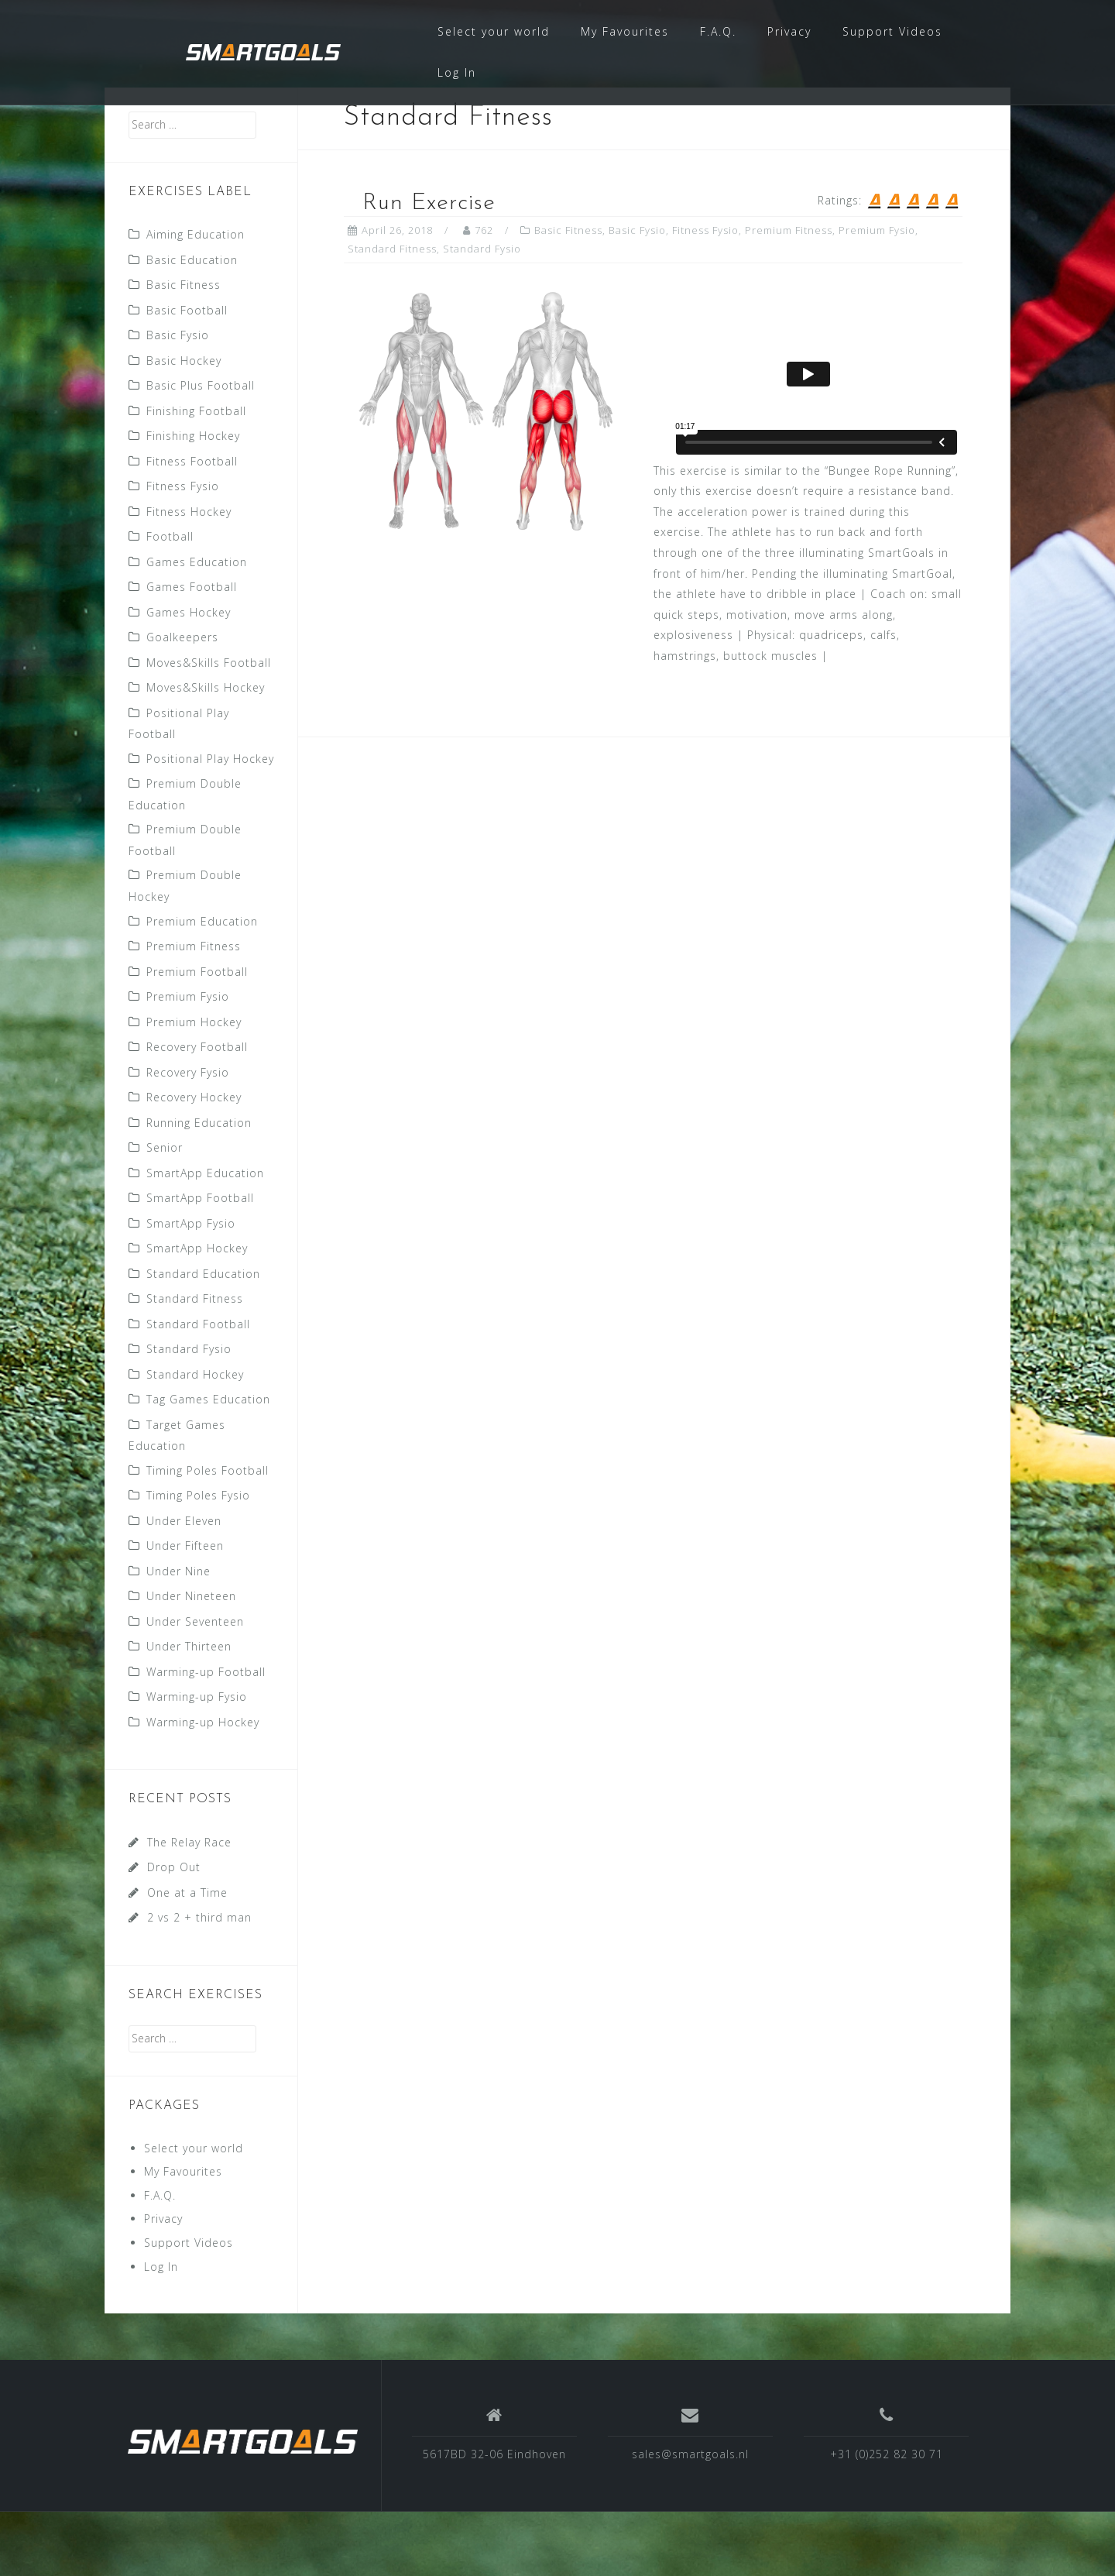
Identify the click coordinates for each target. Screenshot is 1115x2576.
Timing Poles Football (207, 1534)
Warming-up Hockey (202, 1786)
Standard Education (203, 1338)
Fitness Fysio (182, 550)
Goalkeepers (182, 701)
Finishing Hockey (193, 500)
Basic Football (187, 374)
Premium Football (197, 1036)
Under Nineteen (191, 1660)
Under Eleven (183, 1585)
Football (170, 600)
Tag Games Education (208, 1463)
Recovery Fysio (187, 1136)
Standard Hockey (195, 1438)
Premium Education (202, 985)
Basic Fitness (183, 349)
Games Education (196, 626)
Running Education (199, 1187)
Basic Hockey (183, 424)
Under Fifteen (185, 1609)
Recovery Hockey (194, 1161)
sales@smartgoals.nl (690, 2518)
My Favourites (625, 31)
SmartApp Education (205, 1237)
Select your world (493, 31)
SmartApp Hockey (197, 1312)
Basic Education (192, 324)
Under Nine (178, 1635)
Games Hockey (188, 676)
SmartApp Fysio (190, 1287)
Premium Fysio (187, 1060)
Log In (456, 72)
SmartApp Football (200, 1262)
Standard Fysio (189, 1413)
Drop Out (174, 1931)
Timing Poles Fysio (198, 1559)
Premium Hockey (194, 1086)
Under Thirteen (189, 1710)
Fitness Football (192, 525)
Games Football (191, 651)
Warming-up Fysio (196, 1760)
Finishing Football (196, 475)
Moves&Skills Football (208, 727)
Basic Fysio (177, 399)
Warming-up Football (206, 1736)
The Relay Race (189, 1906)
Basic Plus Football (200, 449)
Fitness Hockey (189, 575)
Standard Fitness (194, 1362)
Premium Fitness (193, 1010)
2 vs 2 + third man (199, 1981)
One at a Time (187, 1956)
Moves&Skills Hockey (205, 751)
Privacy (789, 31)
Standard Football (198, 1388)
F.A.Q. (718, 31)
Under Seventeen (195, 1685)
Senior (164, 1211)
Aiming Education (195, 298)
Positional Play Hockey (210, 823)
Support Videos (892, 31)
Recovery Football (197, 1111)
